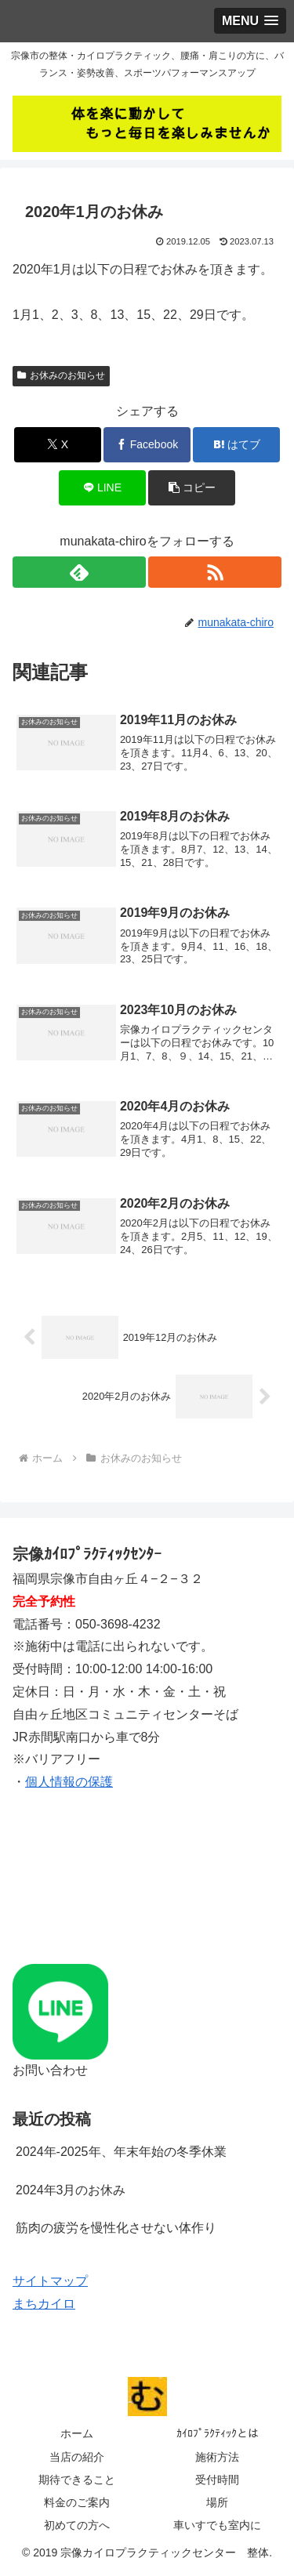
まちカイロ (44, 2303)
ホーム (76, 2433)
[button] (191, 487)
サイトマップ (50, 2281)
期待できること (76, 2479)
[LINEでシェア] (102, 487)
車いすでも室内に (217, 2525)
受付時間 (217, 2479)
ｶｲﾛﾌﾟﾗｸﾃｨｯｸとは (217, 2433)
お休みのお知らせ (61, 375)
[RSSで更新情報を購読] (214, 572)
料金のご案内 (77, 2502)
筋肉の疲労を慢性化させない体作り (116, 2227)
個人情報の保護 (69, 1781)
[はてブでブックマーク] (236, 444)
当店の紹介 (76, 2457)
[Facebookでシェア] (147, 444)
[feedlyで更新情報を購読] (79, 572)
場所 (217, 2502)
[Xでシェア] (57, 444)
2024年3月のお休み (71, 2190)
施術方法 (217, 2457)
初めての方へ (77, 2525)
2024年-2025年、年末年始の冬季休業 (121, 2151)
